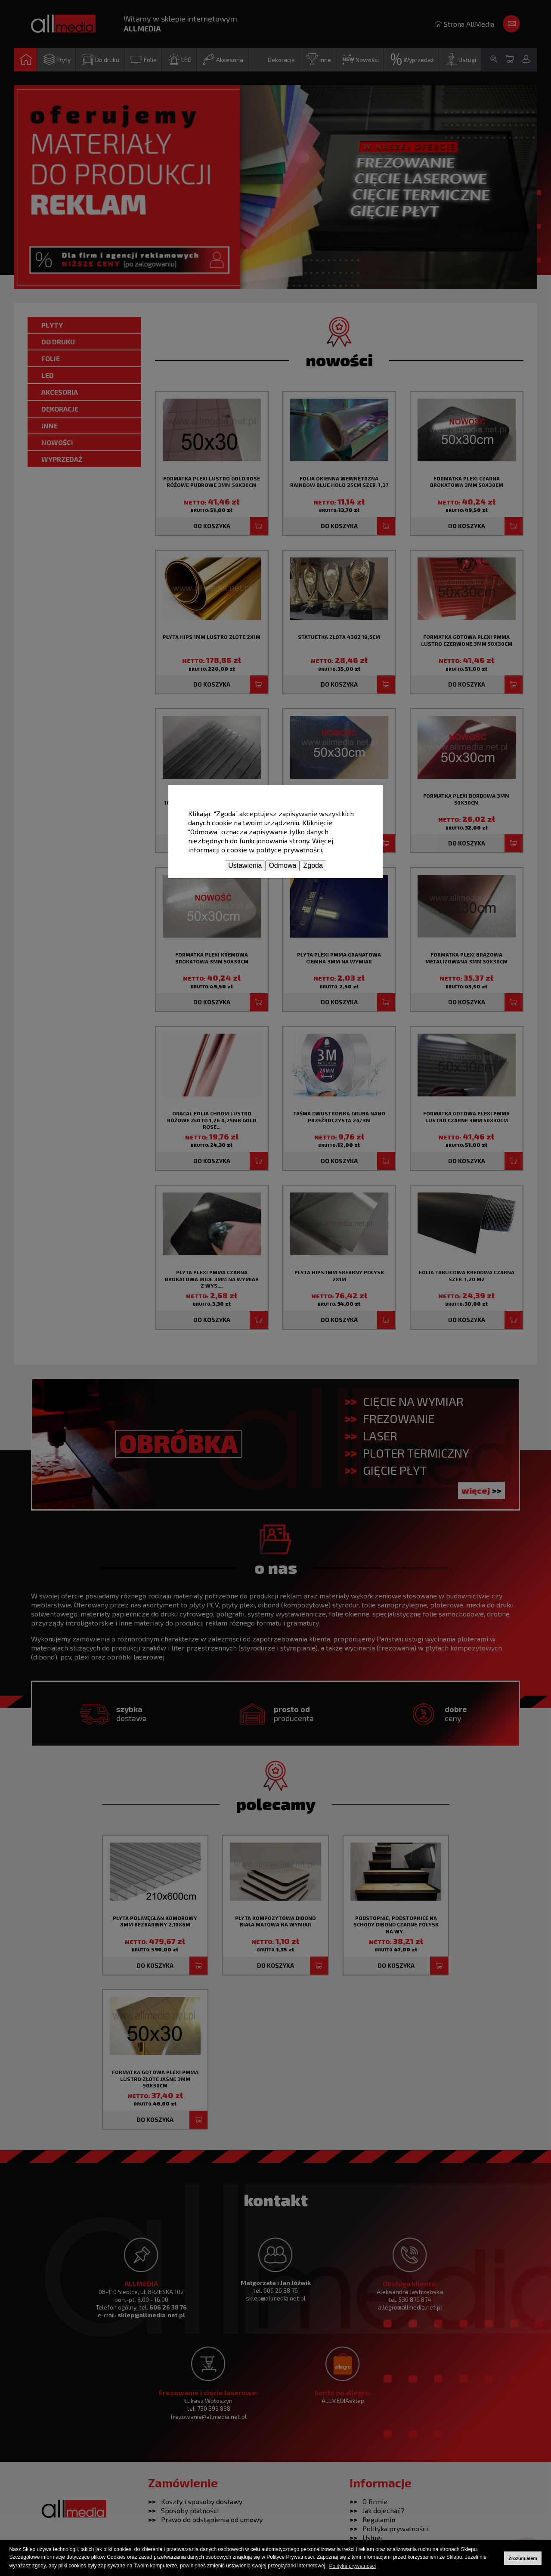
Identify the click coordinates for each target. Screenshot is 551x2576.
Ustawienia (245, 865)
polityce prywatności (289, 849)
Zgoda (312, 865)
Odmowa (282, 865)
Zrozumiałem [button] (522, 2558)
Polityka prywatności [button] (352, 2566)
